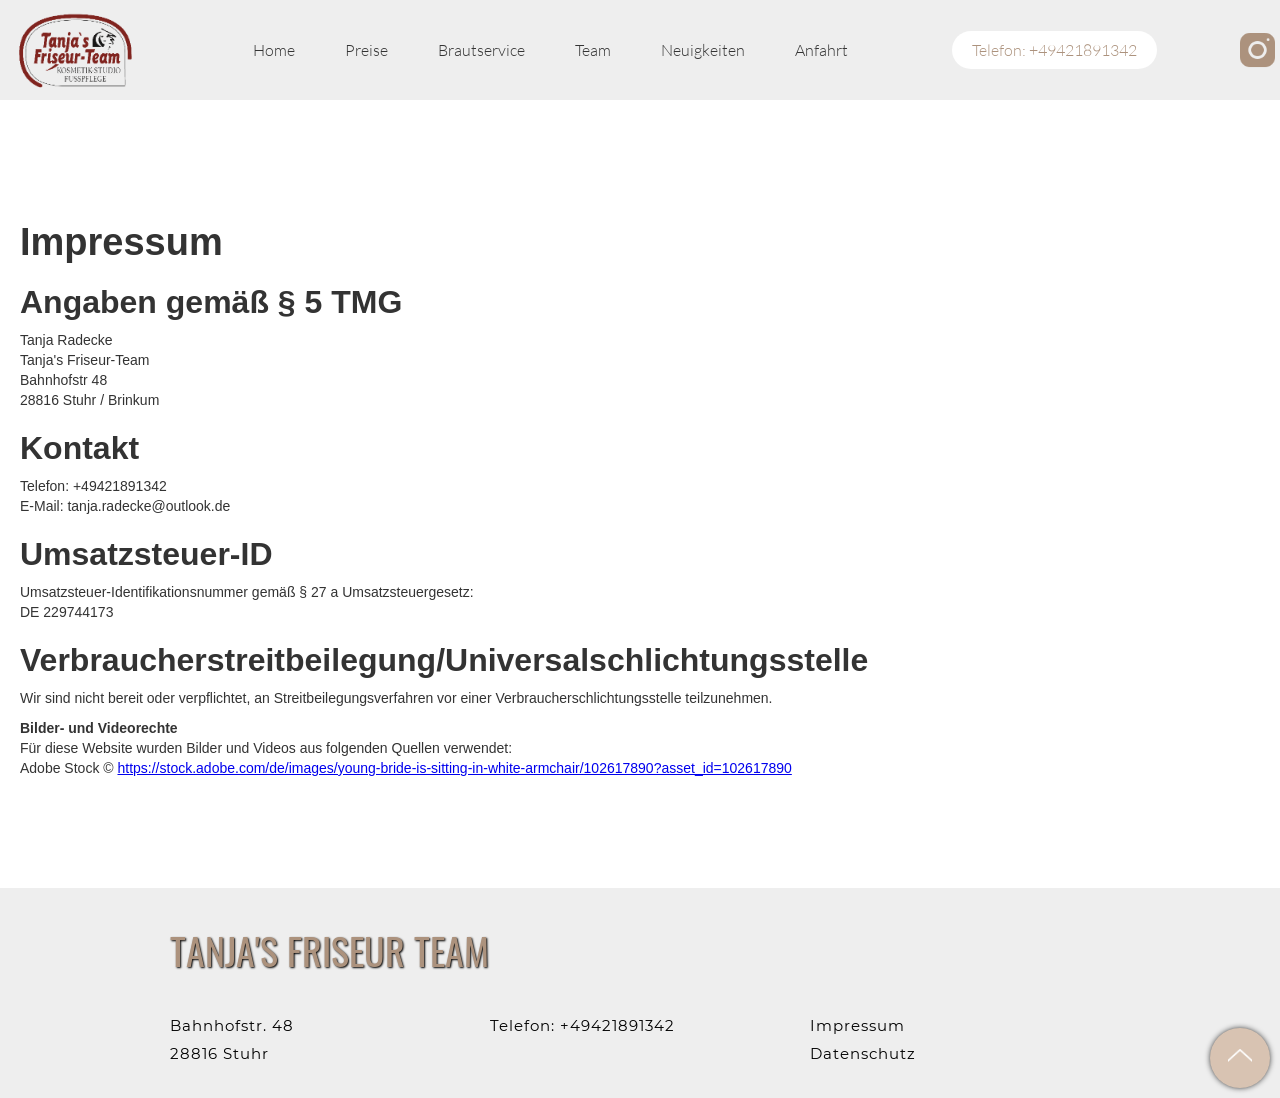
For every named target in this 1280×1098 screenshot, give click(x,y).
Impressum (857, 1025)
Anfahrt (821, 50)
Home (274, 50)
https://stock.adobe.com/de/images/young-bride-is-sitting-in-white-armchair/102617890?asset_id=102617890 (454, 768)
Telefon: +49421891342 (1054, 50)
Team (593, 50)
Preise (366, 50)
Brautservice (481, 50)
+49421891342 (617, 1025)
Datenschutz (863, 1053)
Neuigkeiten (703, 50)
